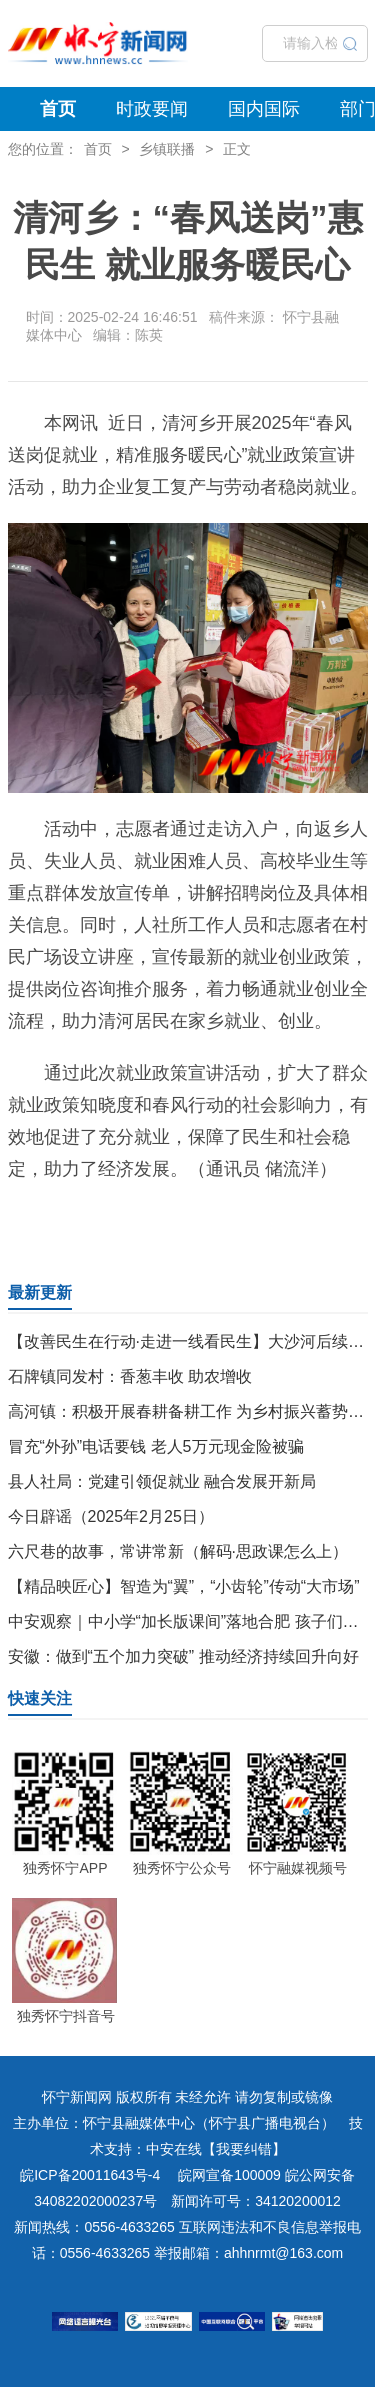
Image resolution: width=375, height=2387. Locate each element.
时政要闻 (152, 109)
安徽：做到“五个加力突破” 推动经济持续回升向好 (183, 1656)
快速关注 (40, 1698)
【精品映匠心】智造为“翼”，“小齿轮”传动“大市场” (184, 1586)
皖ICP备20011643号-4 (90, 2175)
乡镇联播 (167, 149)
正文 (237, 149)
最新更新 (40, 1292)
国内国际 (264, 109)
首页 (58, 109)
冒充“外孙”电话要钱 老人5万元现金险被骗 (156, 1446)
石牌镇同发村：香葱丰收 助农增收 (130, 1376)
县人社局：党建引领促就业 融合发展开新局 (162, 1481)
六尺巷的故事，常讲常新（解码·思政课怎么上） (178, 1551)
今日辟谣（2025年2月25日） (111, 1516)
